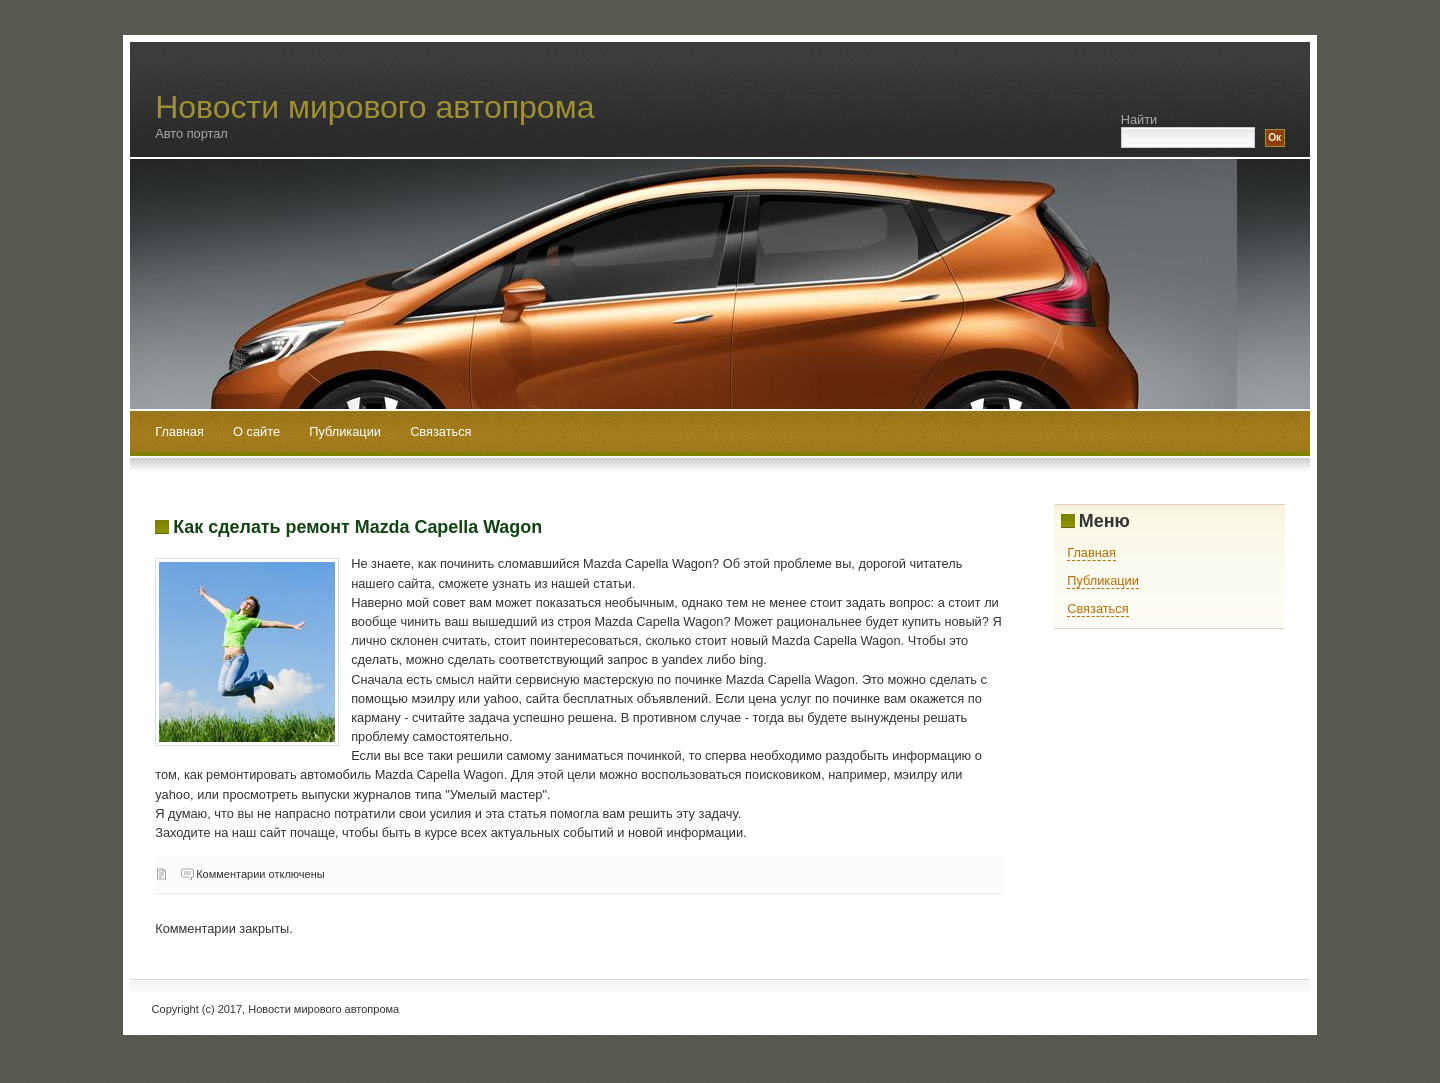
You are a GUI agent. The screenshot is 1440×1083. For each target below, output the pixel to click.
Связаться (440, 431)
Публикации (346, 431)
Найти (1139, 119)
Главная (179, 431)
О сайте (258, 431)
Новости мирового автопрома (374, 107)
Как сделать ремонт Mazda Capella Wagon (357, 527)
